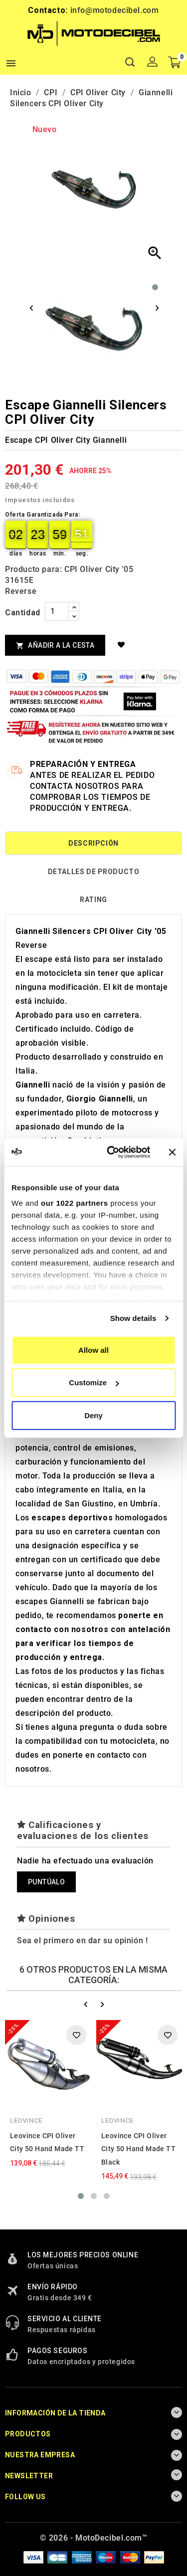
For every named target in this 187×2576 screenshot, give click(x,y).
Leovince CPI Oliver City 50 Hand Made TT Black (138, 2149)
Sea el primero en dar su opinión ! (82, 1940)
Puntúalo (46, 1882)
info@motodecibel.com (114, 10)
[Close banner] (172, 1152)
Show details (133, 1318)
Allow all (93, 1349)
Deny (93, 1415)
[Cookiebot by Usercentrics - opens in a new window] (111, 1152)
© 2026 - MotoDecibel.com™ (94, 2538)
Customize (94, 1382)
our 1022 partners (74, 1203)
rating (93, 900)
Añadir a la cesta (55, 645)
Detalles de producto (94, 872)
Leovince (26, 2120)
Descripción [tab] (93, 843)
